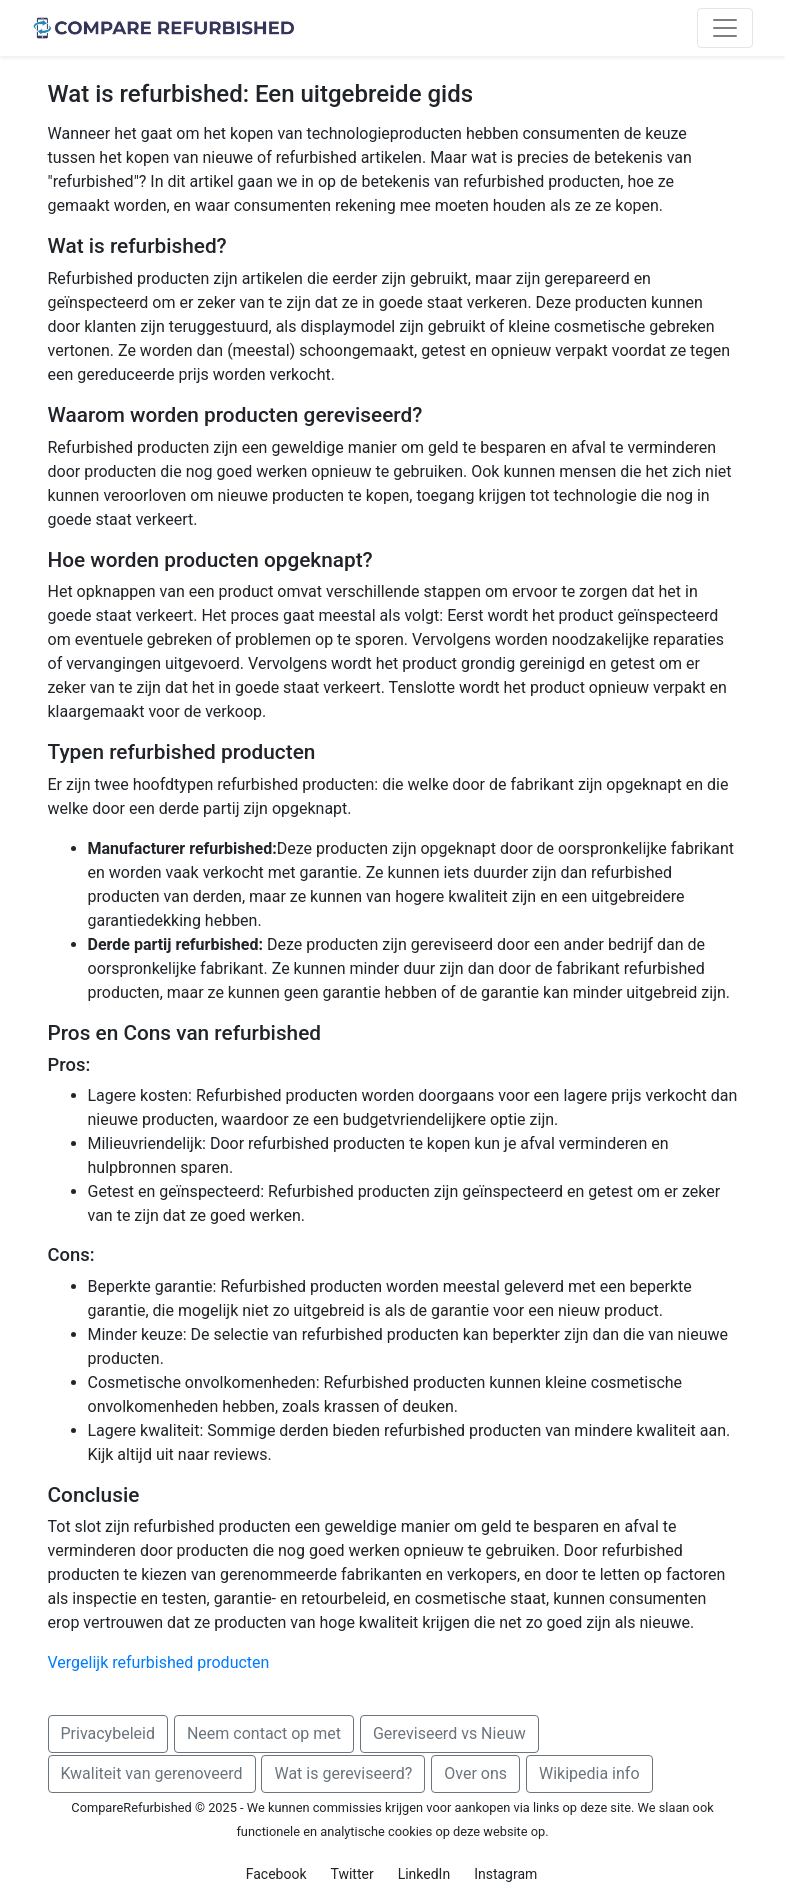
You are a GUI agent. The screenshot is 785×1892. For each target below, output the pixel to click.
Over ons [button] (475, 1773)
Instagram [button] (505, 1874)
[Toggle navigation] (725, 28)
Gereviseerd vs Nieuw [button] (449, 1733)
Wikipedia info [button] (589, 1773)
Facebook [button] (276, 1874)
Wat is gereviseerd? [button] (343, 1773)
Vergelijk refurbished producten (159, 1662)
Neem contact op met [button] (264, 1733)
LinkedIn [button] (424, 1874)
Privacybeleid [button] (108, 1733)
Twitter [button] (351, 1874)
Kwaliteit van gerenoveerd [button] (152, 1773)
